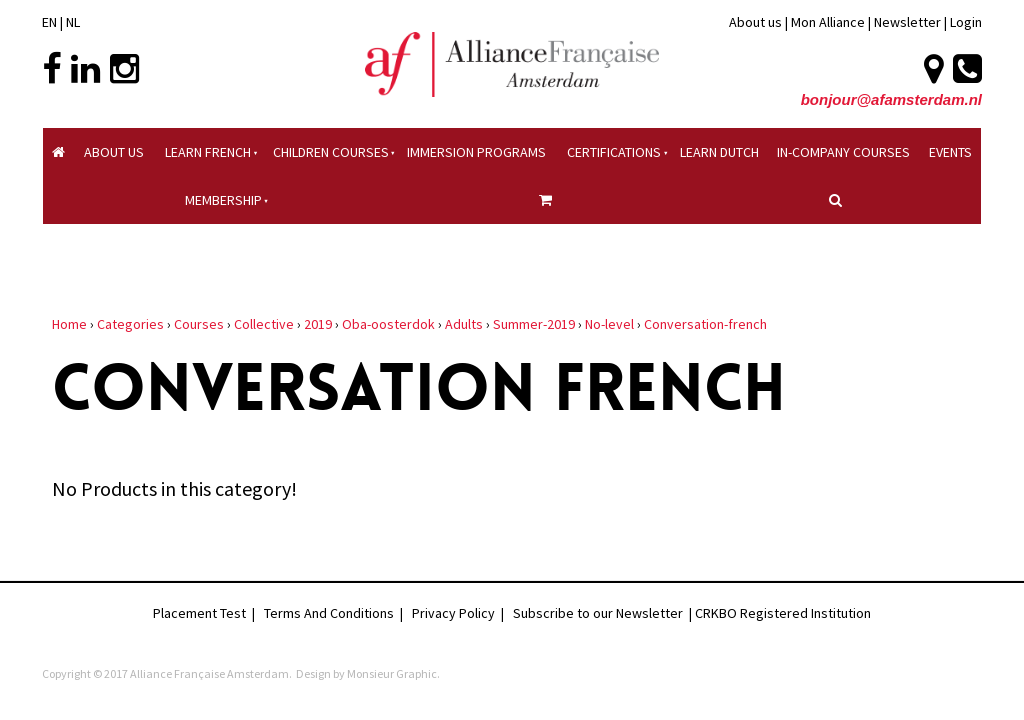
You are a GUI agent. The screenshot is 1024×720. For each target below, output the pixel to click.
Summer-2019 (534, 324)
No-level (609, 324)
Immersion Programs (476, 152)
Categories (130, 324)
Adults (464, 324)
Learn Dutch (719, 152)
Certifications (614, 152)
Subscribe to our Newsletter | (604, 613)
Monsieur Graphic (392, 673)
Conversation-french (705, 324)
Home (69, 324)
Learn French (208, 152)
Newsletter (909, 22)
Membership (223, 200)
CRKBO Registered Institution (783, 613)
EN (49, 22)
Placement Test (199, 613)
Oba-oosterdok (388, 324)
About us (755, 22)
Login (966, 22)
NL (73, 22)
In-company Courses (843, 152)
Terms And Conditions (329, 613)
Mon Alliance (828, 22)
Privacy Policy (453, 613)
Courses (199, 324)
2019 (318, 324)
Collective (264, 324)
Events (950, 152)
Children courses (331, 152)
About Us (114, 152)
